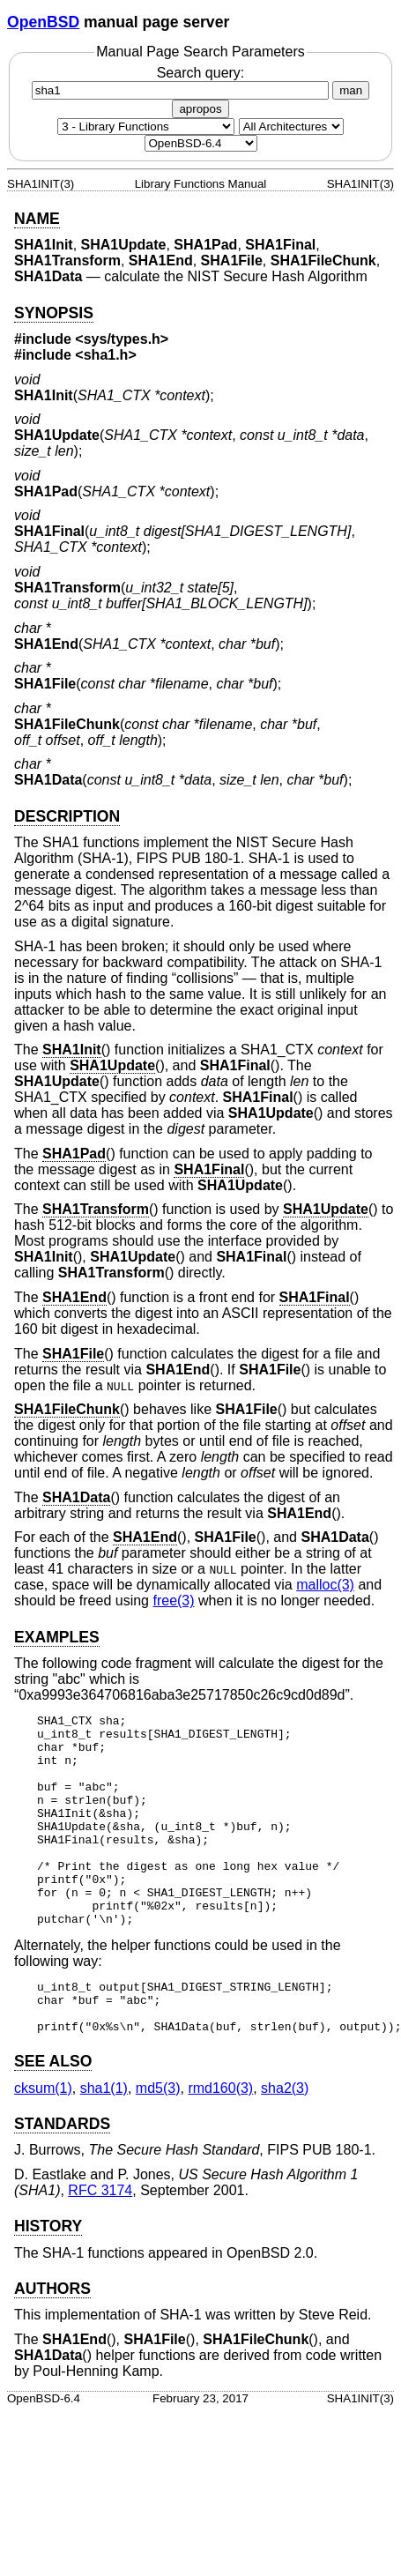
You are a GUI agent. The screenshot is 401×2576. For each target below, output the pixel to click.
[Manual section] (145, 126)
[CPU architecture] (291, 126)
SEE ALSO (53, 2114)
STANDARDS (62, 2176)
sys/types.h (122, 338)
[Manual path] (201, 143)
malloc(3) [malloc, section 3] (325, 1584)
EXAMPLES (57, 1637)
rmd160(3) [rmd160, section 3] (220, 2140)
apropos (200, 108)
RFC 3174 (100, 2243)
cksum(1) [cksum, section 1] (43, 2140)
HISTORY (48, 2279)
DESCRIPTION (67, 816)
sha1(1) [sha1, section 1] (104, 2140)
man (350, 90)
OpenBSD (43, 22)
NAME (37, 218)
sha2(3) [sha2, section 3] (284, 2140)
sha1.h (106, 354)
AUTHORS (52, 2341)
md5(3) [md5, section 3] (158, 2140)
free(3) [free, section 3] (173, 1600)
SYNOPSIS (53, 313)
